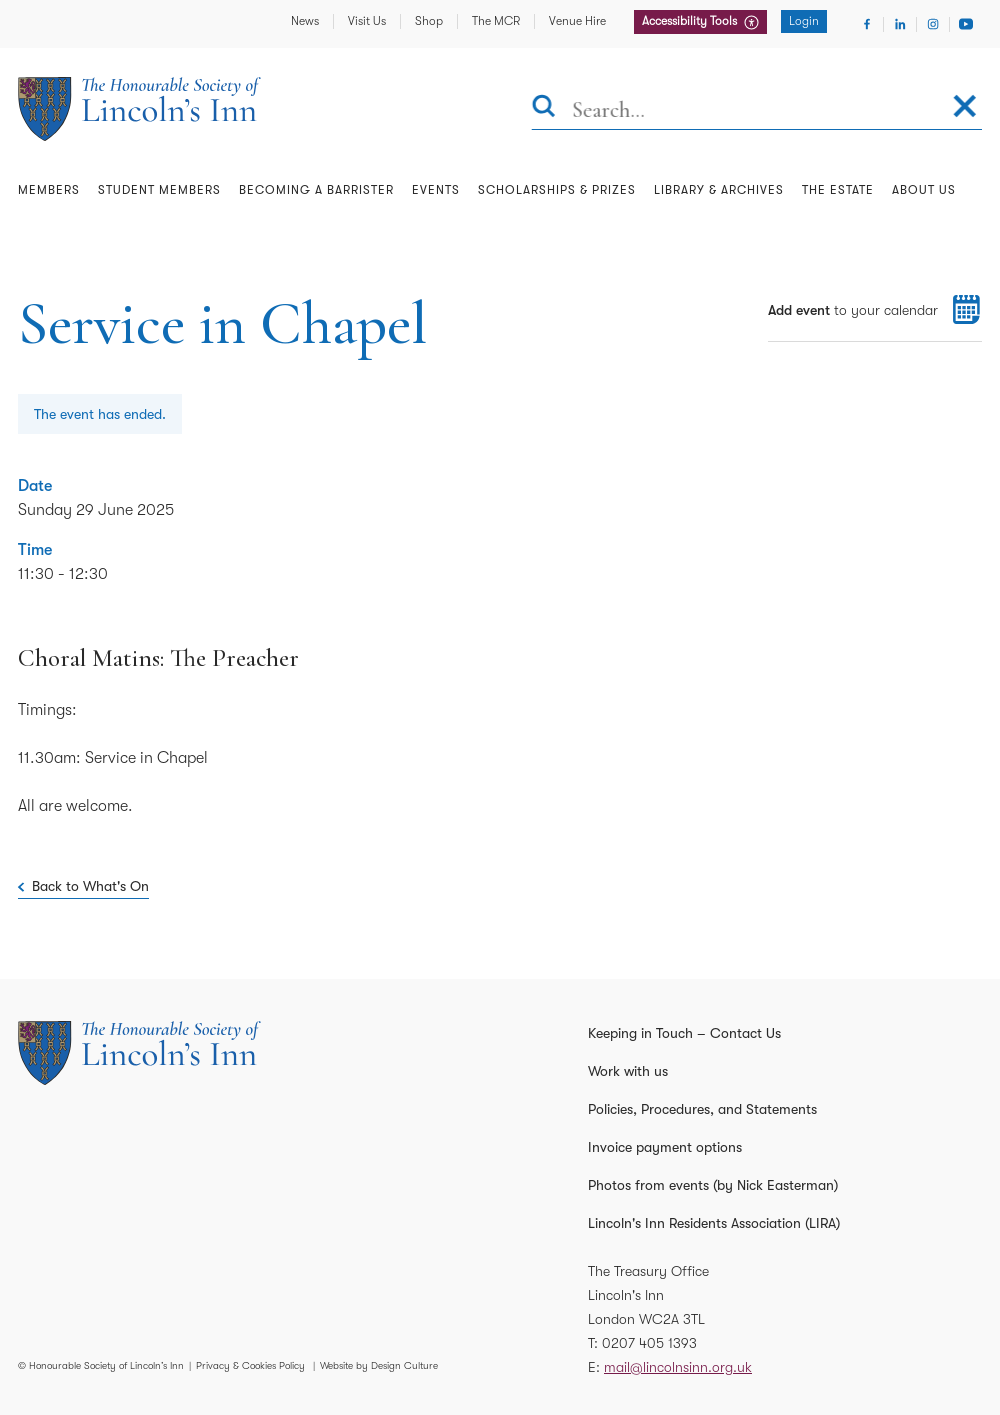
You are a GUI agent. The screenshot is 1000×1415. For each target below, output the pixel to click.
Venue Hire (577, 21)
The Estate (838, 190)
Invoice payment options (665, 1147)
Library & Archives (719, 190)
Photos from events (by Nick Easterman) (713, 1185)
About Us (924, 190)
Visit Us (367, 21)
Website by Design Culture (379, 1365)
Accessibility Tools (691, 21)
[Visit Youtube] (966, 24)
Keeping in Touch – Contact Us (684, 1033)
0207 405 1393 (649, 1343)
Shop (429, 21)
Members (49, 190)
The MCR (496, 21)
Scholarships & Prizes (557, 190)
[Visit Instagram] (933, 24)
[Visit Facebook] (867, 24)
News (305, 21)
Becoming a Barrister (316, 190)
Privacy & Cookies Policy (250, 1365)
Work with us (628, 1071)
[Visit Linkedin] (900, 24)
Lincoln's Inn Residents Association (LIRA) (714, 1223)
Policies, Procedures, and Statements (702, 1109)
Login (804, 21)
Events (436, 190)
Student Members (159, 190)
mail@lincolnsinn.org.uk (678, 1367)
